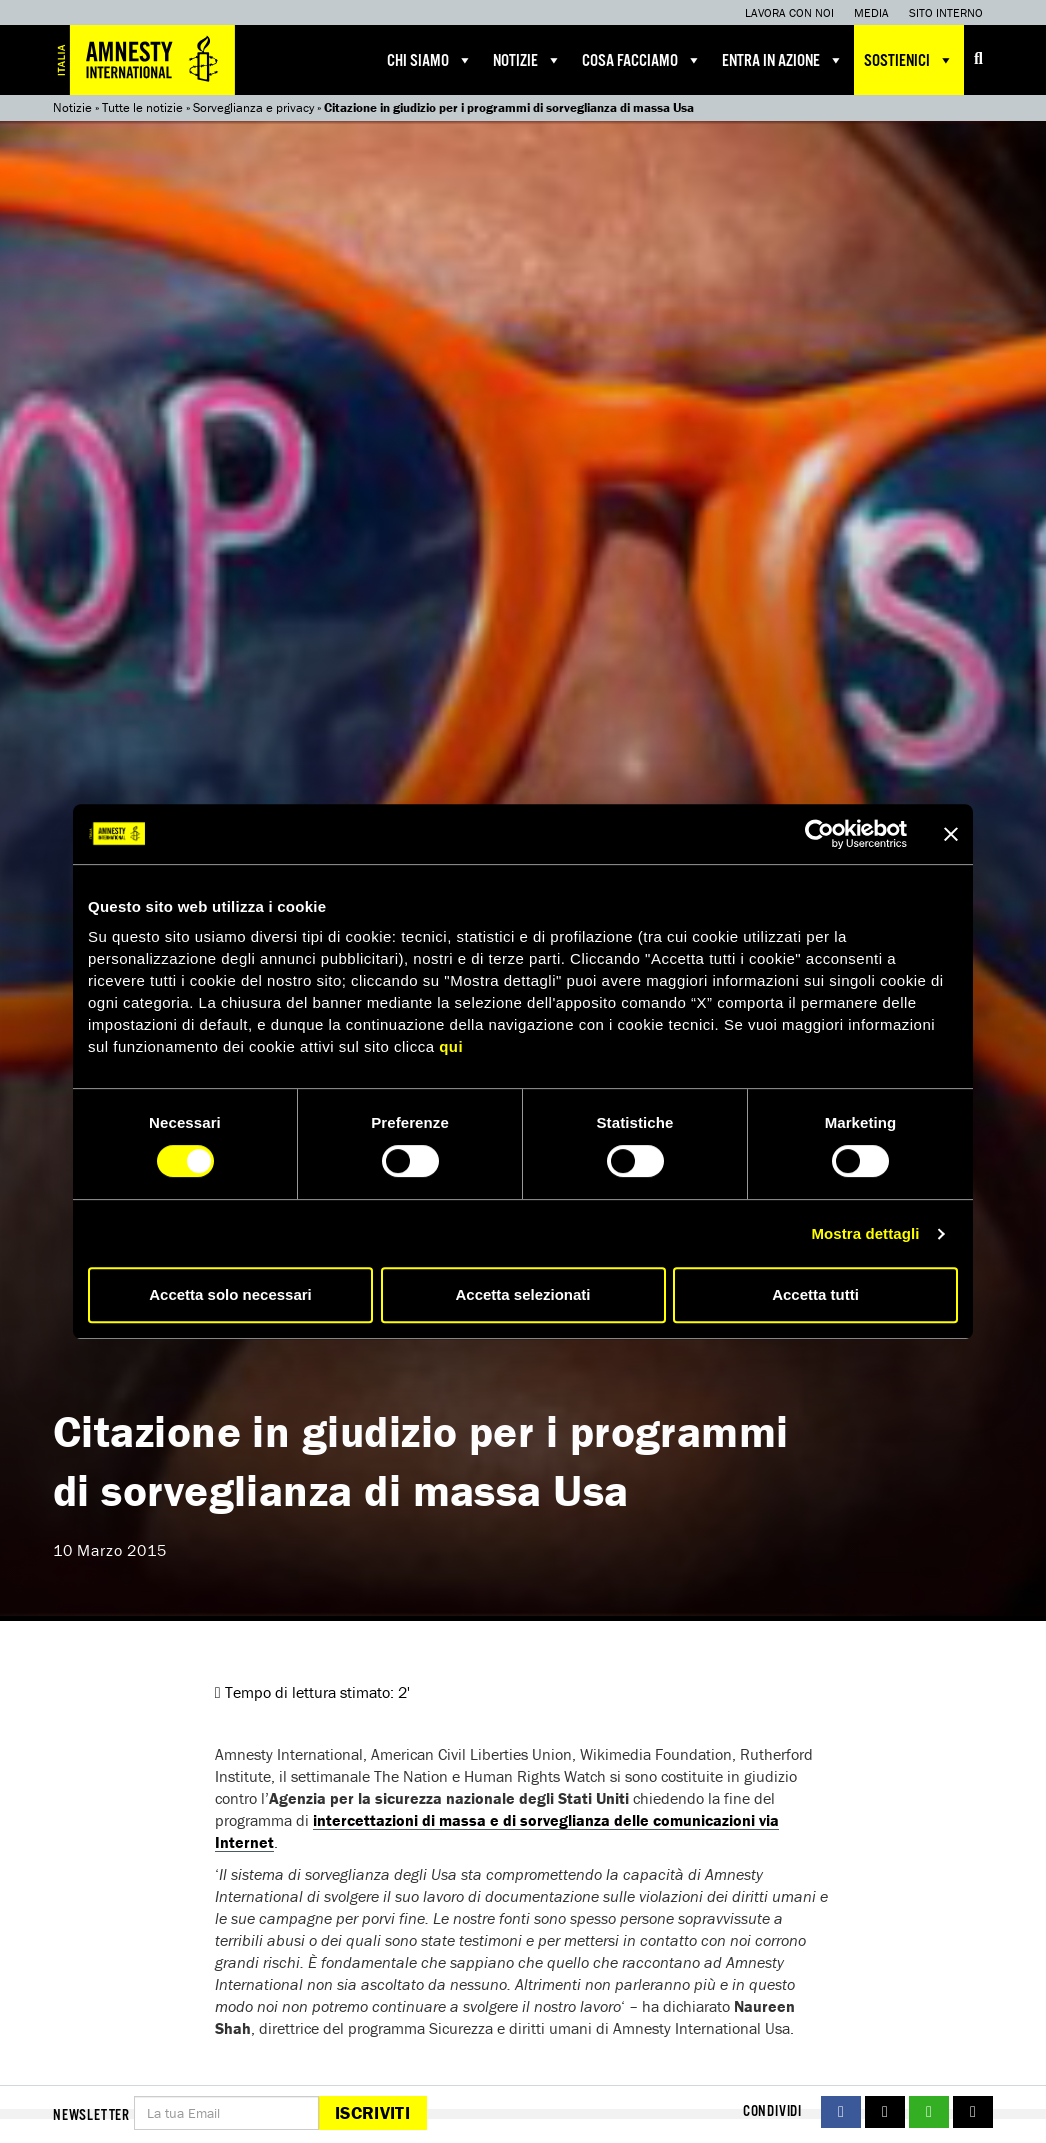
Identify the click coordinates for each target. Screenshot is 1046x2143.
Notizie (527, 60)
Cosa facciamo (642, 60)
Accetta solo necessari (230, 1294)
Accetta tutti (815, 1294)
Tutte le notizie (142, 107)
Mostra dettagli (865, 1233)
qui (451, 1046)
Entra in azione (783, 60)
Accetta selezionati (522, 1294)
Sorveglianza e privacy (253, 107)
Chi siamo (430, 60)
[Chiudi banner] (951, 834)
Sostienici (909, 60)
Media (871, 12)
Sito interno (946, 12)
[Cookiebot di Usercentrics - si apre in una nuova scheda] (819, 834)
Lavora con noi (789, 12)
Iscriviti (372, 2112)
